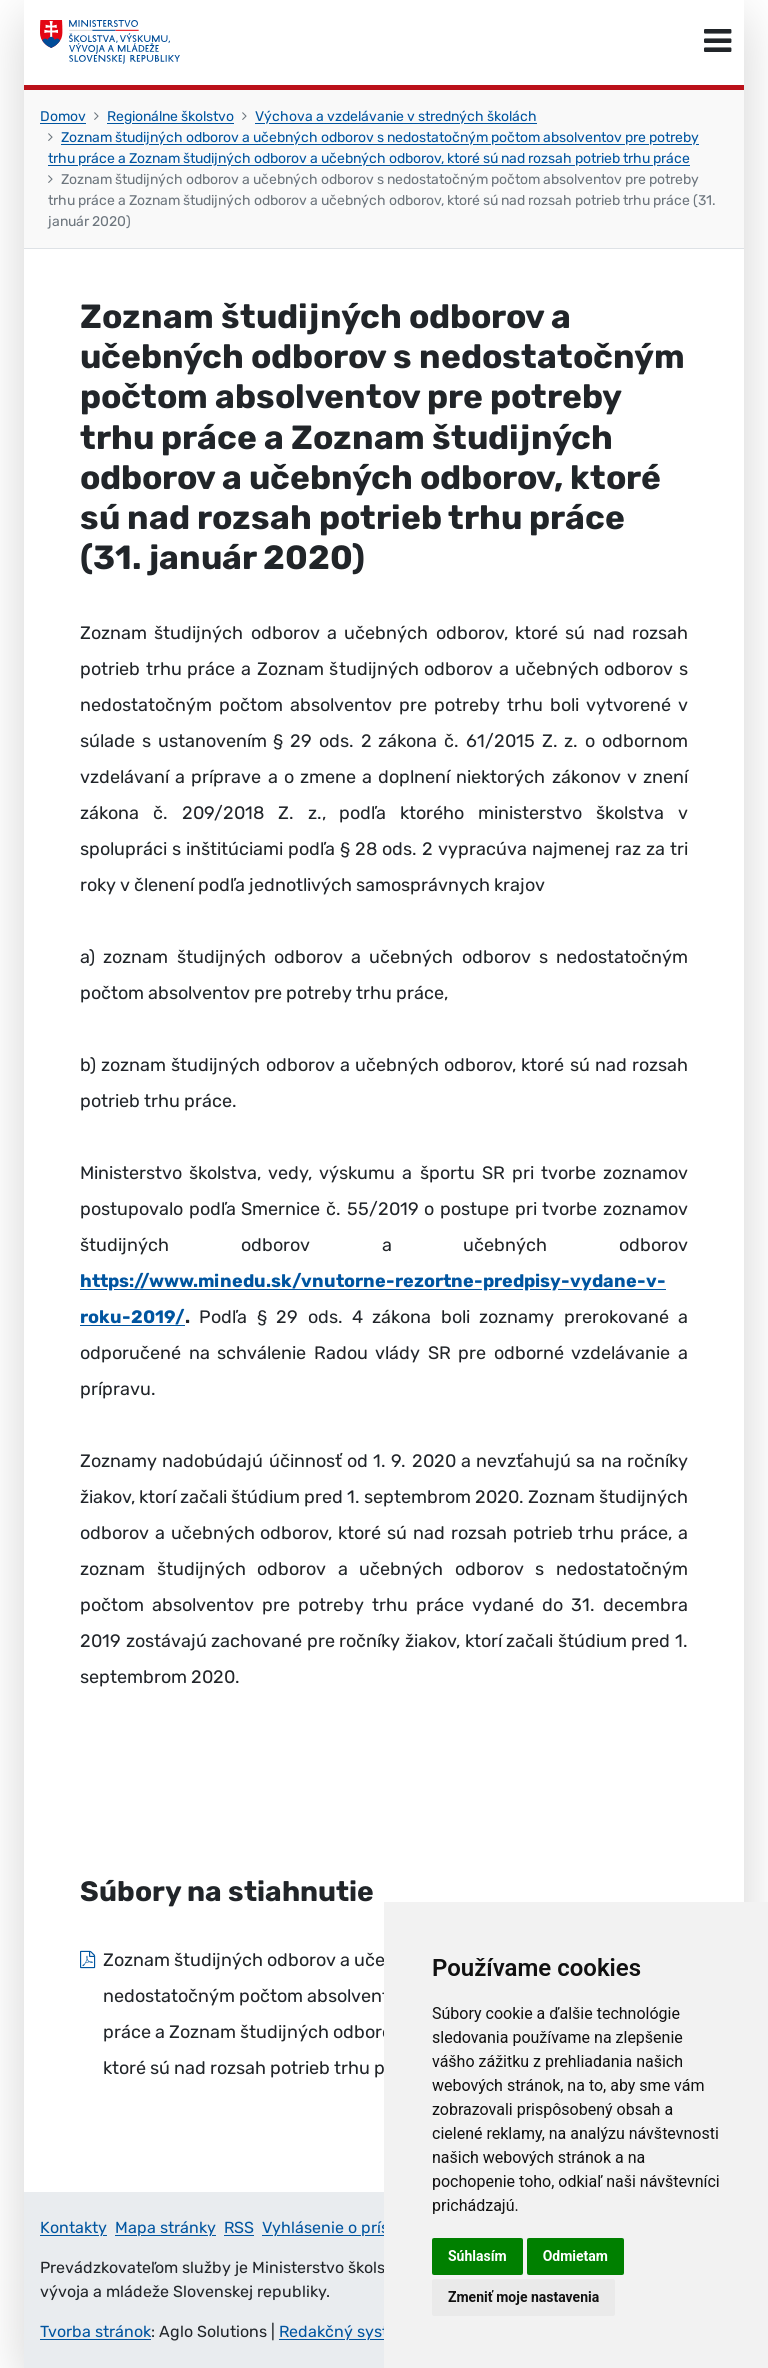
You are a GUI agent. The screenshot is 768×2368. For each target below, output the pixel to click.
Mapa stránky (165, 2227)
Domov (63, 116)
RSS (239, 2227)
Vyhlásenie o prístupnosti (357, 2227)
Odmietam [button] (575, 2256)
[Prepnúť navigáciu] (717, 42)
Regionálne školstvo (170, 116)
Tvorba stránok (95, 2331)
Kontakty (73, 2227)
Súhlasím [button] (477, 2256)
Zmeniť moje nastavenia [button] (523, 2297)
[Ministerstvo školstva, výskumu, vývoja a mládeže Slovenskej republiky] (110, 42)
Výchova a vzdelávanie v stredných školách (396, 116)
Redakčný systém (345, 2331)
